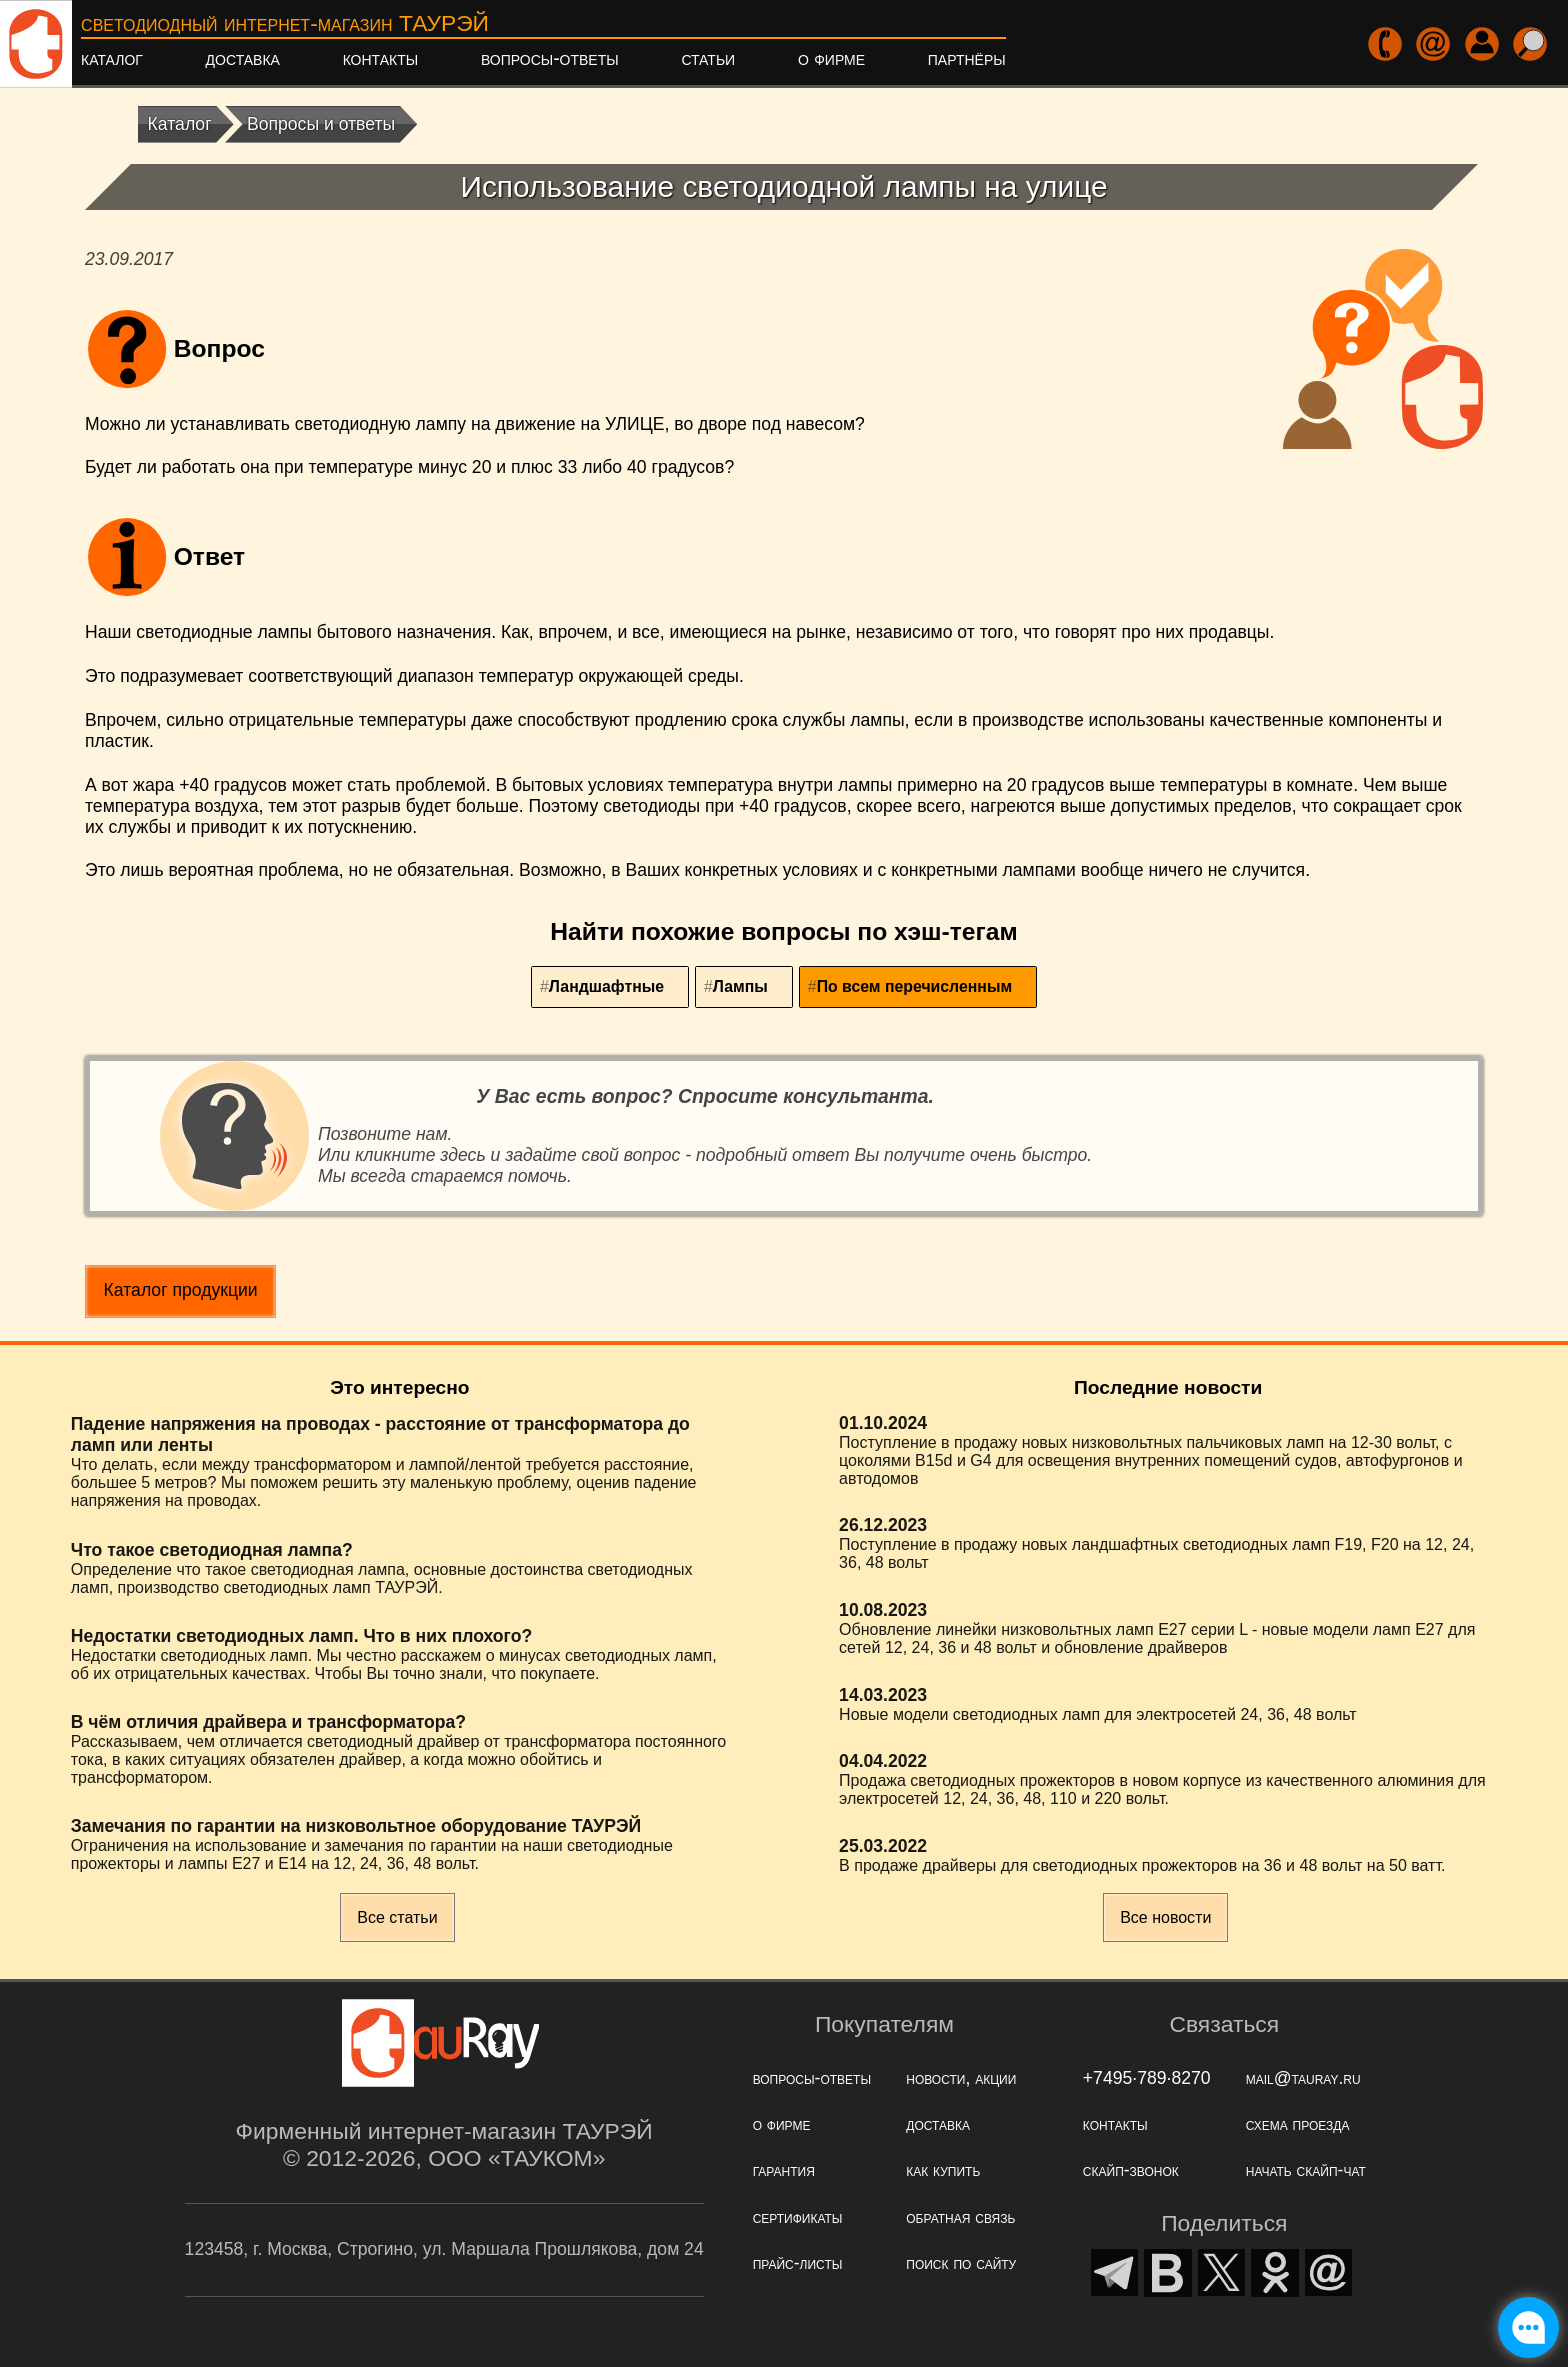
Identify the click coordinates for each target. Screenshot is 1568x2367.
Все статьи (397, 1917)
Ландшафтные (606, 986)
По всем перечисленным (914, 986)
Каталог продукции (181, 1290)
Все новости (1165, 1917)
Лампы (740, 986)
